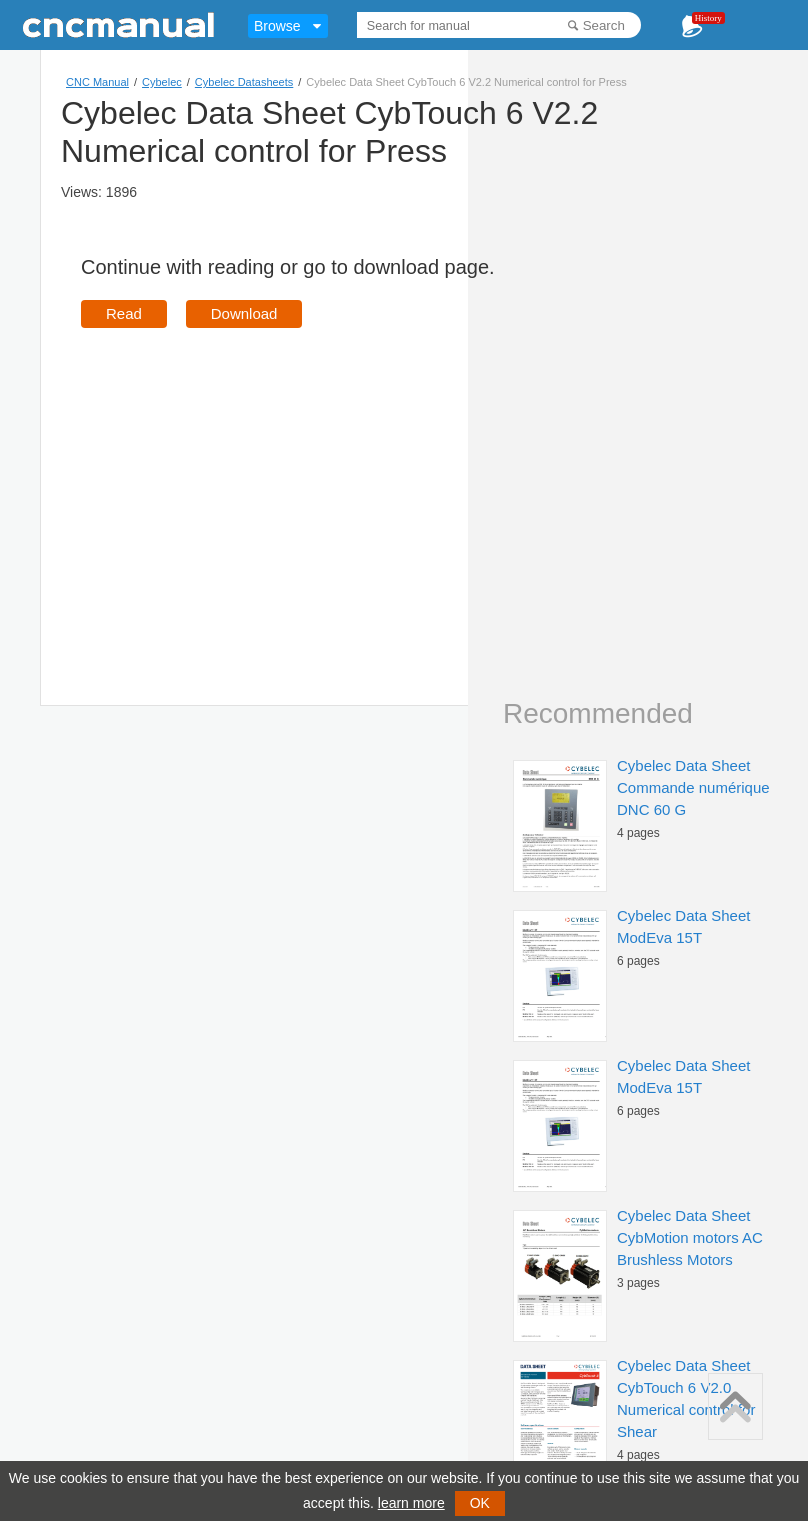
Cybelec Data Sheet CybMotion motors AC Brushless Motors (690, 1237)
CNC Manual (97, 82)
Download (244, 313)
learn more (411, 1503)
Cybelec (162, 82)
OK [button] (480, 1503)
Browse (277, 26)
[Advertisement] (249, 488)
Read (124, 313)
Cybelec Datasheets (244, 82)
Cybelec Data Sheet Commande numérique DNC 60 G (693, 787)
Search (604, 25)
